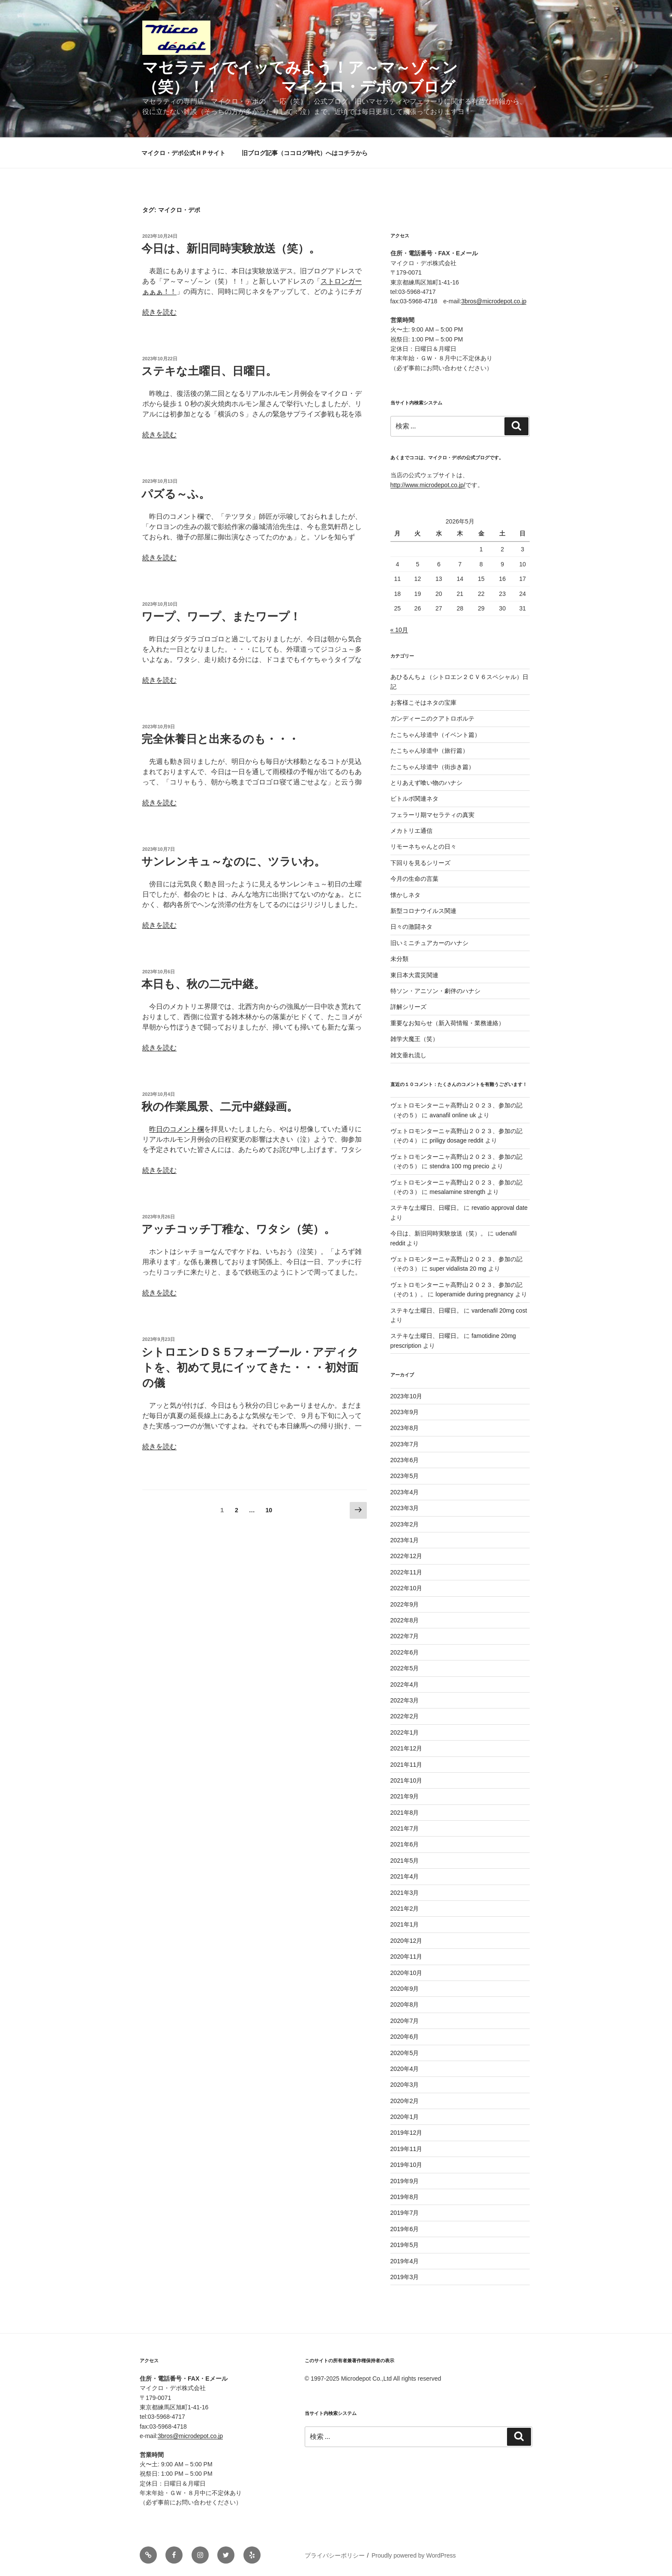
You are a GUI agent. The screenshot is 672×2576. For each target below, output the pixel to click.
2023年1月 (404, 1540)
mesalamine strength (457, 1191)
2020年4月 (404, 2068)
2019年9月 (404, 2181)
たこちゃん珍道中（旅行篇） (429, 750)
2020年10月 (406, 1972)
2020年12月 (406, 1940)
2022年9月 (404, 1604)
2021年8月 (404, 1812)
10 (269, 1511)
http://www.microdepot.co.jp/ (427, 485)
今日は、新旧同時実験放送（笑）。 (230, 248)
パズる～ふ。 (175, 494)
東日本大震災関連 (414, 975)
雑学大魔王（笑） (414, 1038)
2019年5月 (404, 2244)
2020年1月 (404, 2116)
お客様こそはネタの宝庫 (423, 702)
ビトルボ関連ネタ (414, 798)
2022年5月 (404, 1668)
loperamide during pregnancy (474, 1294)
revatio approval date (499, 1207)
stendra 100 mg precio (459, 1166)
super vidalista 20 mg (457, 1268)
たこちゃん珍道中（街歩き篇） (432, 766)
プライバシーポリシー (335, 2555)
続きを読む (159, 312)
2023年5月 (404, 1475)
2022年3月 (404, 1700)
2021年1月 (404, 1924)
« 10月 (399, 629)
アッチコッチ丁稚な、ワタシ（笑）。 (238, 1229)
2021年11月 (406, 1764)
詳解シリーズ (408, 1006)
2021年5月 (404, 1860)
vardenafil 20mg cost (499, 1310)
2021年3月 (404, 1892)
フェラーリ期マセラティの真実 (432, 814)
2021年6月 (404, 1844)
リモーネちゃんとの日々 (423, 846)
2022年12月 (406, 1556)
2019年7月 (404, 2212)
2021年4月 (404, 1876)
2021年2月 (404, 1908)
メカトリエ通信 (411, 830)
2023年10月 (406, 1396)
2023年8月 (404, 1427)
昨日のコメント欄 (176, 1129)
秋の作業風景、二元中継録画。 (219, 1106)
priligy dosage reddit (456, 1140)
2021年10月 (406, 1780)
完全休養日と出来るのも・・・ (220, 739)
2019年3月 (404, 2277)
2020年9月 (404, 1988)
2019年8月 (404, 2196)
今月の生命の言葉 (414, 878)
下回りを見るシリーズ (420, 862)
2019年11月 (406, 2148)
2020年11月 (406, 1956)
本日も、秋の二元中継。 (203, 984)
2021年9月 (404, 1796)
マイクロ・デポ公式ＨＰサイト (183, 153)
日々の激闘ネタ (411, 926)
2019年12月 (406, 2132)
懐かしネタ (405, 895)
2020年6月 (404, 2036)
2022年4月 (404, 1684)
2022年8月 (404, 1620)
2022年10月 (406, 1588)
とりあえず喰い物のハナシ (426, 782)
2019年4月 (404, 2261)
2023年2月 (404, 1524)
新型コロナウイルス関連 (423, 910)
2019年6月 (404, 2229)
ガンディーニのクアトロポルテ (432, 718)
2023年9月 (404, 1412)
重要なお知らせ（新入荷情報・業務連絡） (447, 1023)
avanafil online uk (452, 1115)
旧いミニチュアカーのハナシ (429, 942)
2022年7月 (404, 1636)
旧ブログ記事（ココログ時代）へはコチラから (305, 153)
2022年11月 (406, 1572)
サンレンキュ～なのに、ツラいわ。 (233, 861)
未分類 (399, 958)
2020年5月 (404, 2052)
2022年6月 (404, 1652)
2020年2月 (404, 2100)
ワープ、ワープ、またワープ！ (221, 616)
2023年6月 (404, 1460)
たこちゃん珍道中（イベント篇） (435, 734)
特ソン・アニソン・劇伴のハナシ (435, 990)
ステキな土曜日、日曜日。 (209, 371)
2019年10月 (406, 2164)
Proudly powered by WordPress (414, 2555)
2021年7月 (404, 1828)
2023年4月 (404, 1492)
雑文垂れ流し (408, 1055)
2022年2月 (404, 1716)
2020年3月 (404, 2084)
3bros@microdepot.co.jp (493, 301)
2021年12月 (406, 1748)
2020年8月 (404, 2004)
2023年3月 (404, 1508)
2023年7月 (404, 1444)
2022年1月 (404, 1732)
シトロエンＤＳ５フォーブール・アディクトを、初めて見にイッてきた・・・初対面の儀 (250, 1368)
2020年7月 (404, 2020)
